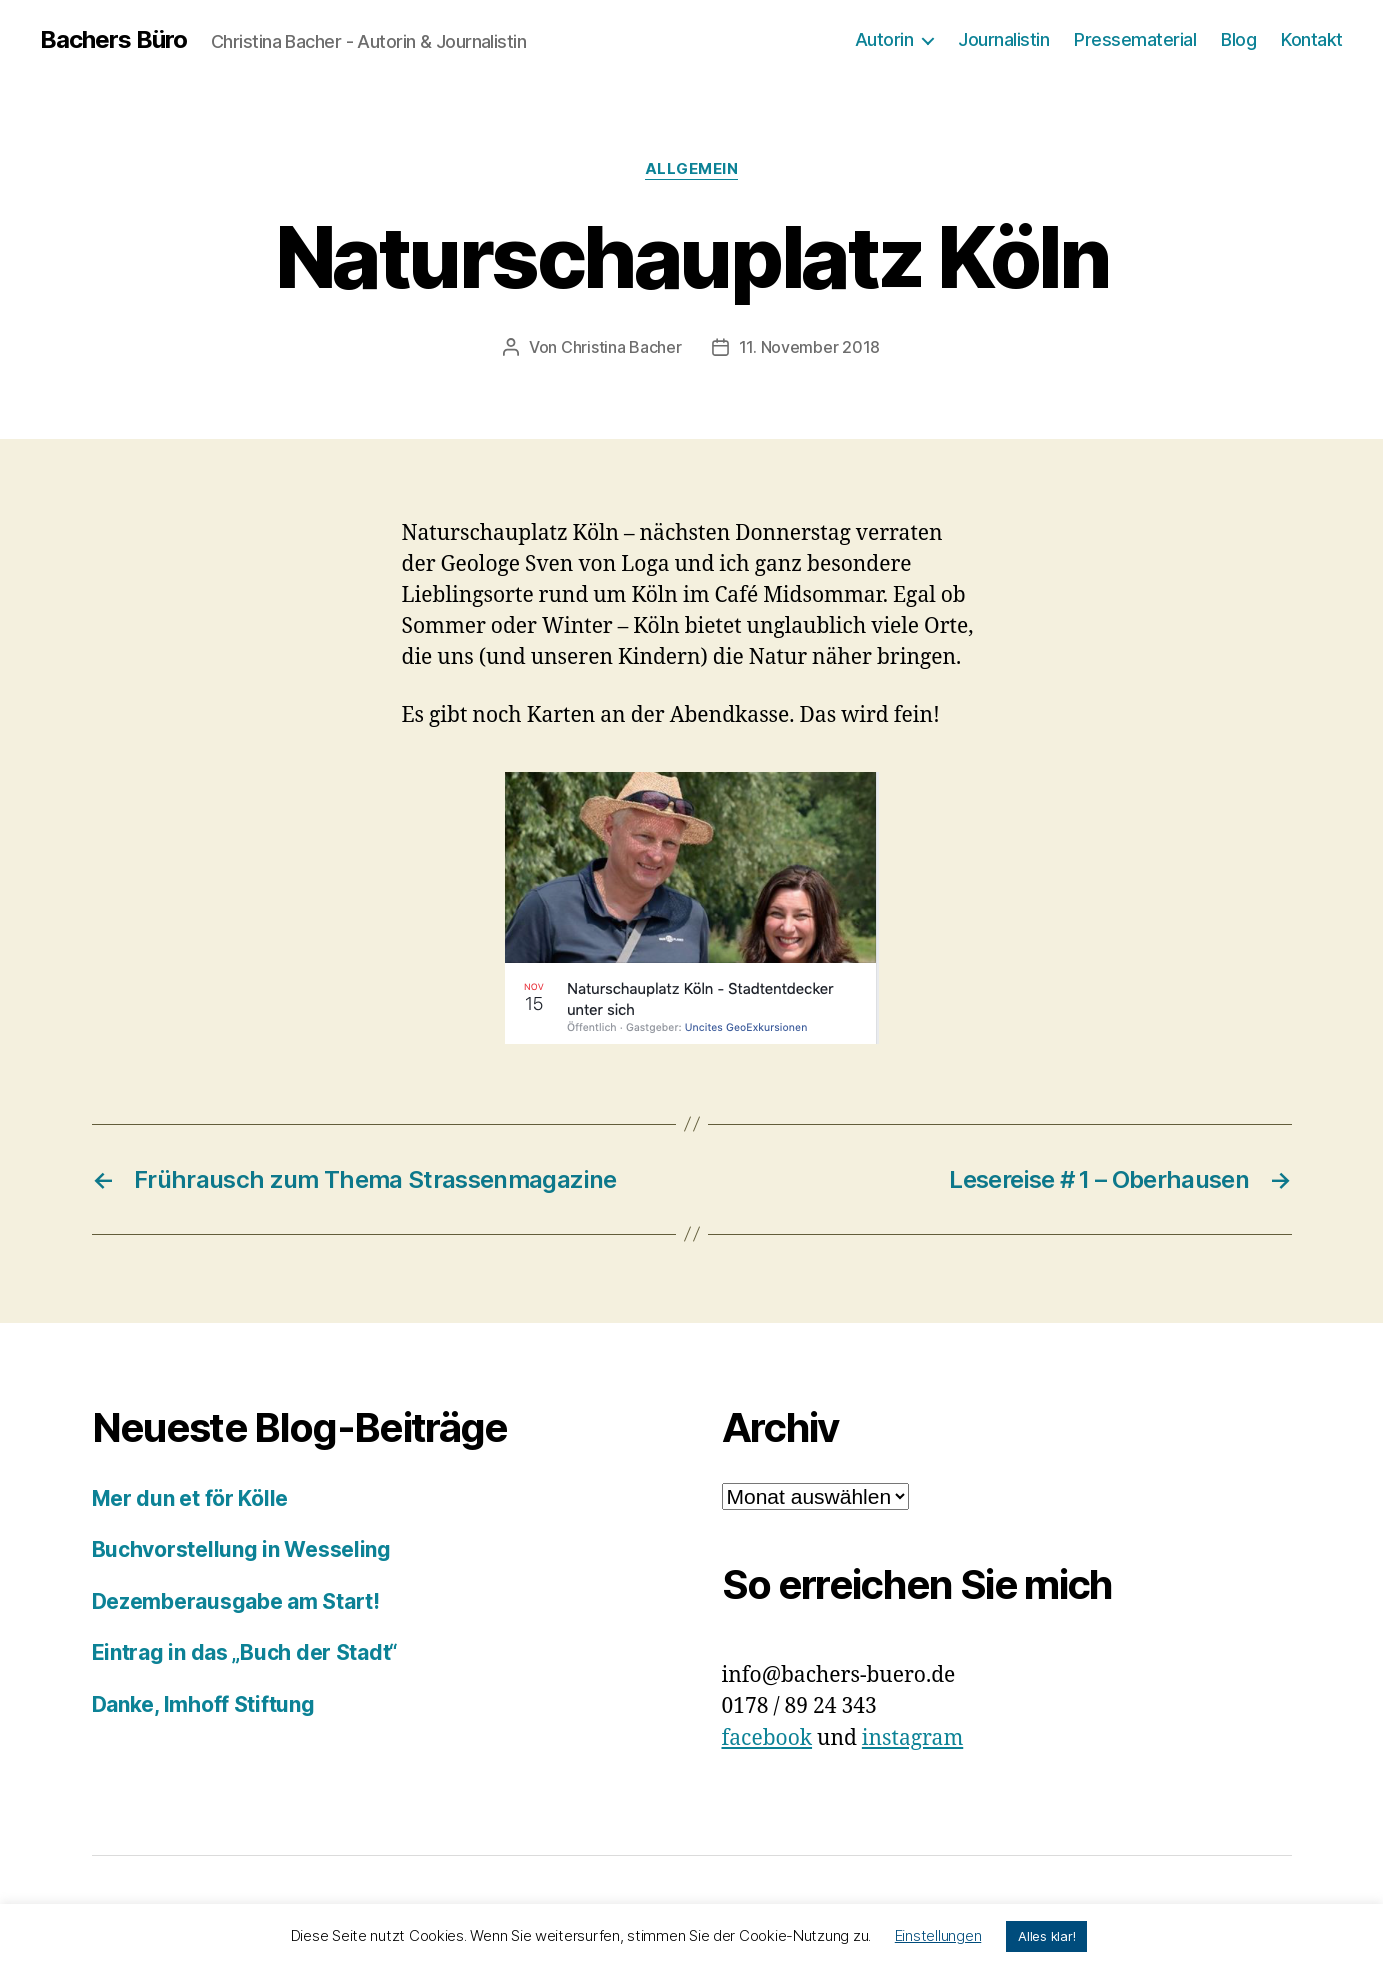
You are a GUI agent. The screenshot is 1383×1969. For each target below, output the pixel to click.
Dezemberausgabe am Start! (236, 1601)
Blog (1238, 39)
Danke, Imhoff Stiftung (203, 1704)
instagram (912, 1738)
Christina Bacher (621, 347)
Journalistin (1003, 39)
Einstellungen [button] (938, 1935)
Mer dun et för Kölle (190, 1498)
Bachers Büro (113, 40)
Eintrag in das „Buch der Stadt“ (245, 1652)
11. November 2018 (809, 347)
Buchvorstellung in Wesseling (241, 1549)
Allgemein (692, 169)
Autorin (884, 39)
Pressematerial (1135, 39)
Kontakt (1312, 39)
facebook (767, 1738)
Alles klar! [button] (1046, 1936)
